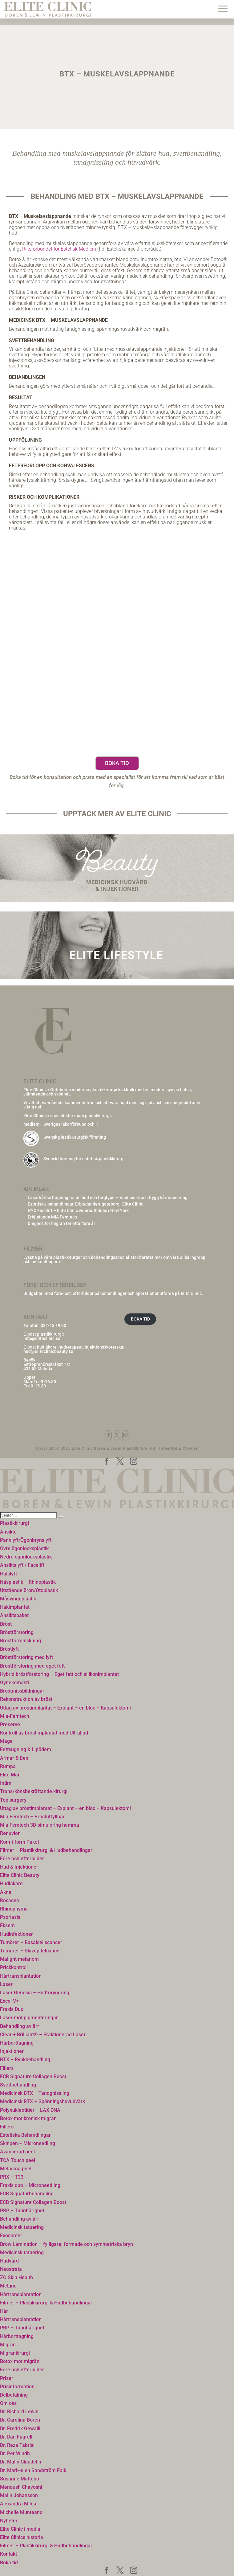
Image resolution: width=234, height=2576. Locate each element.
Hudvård (9, 2261)
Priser (6, 2378)
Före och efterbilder (22, 1858)
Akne (5, 1892)
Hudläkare (11, 1883)
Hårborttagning (17, 2043)
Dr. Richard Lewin (19, 2411)
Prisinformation (17, 2387)
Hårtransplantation (21, 1976)
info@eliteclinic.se (41, 1338)
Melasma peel (15, 2169)
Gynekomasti (14, 1682)
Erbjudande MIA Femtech (52, 1216)
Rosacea (9, 1900)
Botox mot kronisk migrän (28, 2118)
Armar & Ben (14, 1758)
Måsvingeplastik (18, 1599)
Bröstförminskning (20, 1641)
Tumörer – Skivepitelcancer (30, 1951)
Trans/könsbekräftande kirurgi (33, 1791)
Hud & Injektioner (19, 1867)
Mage (6, 1741)
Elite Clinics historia (21, 2537)
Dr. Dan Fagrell (16, 2437)
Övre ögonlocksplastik (24, 1548)
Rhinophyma (14, 1909)
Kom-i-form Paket (19, 1842)
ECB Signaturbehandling (27, 2194)
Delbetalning (14, 2395)
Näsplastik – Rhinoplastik (28, 1582)
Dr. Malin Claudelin (20, 2462)
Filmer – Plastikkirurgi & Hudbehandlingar (46, 1850)
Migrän (8, 2345)
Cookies (190, 1448)
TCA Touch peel (17, 2160)
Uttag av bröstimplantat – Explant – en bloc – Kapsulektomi (65, 1708)
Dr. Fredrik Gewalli (20, 2428)
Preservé (10, 1724)
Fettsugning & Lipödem (25, 1749)
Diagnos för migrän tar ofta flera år (61, 1223)
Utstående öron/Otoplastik (29, 1590)
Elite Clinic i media (20, 2529)
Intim (5, 1783)
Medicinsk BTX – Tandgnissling (34, 2093)
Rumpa (8, 1766)
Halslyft (8, 1574)
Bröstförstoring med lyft (26, 1657)
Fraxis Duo (11, 2009)
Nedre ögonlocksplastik (26, 1557)
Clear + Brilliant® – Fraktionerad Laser (43, 2034)
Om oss (8, 2403)
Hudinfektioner (16, 1934)
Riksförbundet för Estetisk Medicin (59, 249)
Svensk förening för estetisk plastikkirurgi (84, 1158)
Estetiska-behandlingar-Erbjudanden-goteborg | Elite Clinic (85, 1204)
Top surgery (13, 1800)
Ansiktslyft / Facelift (22, 1565)
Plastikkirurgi (14, 1523)
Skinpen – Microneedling (27, 2143)
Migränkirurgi (15, 2353)
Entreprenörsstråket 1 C (46, 1364)
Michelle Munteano (21, 2512)
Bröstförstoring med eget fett (32, 1666)
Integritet (168, 1448)
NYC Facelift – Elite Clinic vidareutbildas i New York (78, 1210)
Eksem (7, 1925)
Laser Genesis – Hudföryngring (34, 1993)
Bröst (6, 1624)
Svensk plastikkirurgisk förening (74, 1137)
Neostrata (11, 2269)
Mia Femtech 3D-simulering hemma (39, 1825)
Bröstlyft (9, 1649)
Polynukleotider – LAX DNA (30, 2110)
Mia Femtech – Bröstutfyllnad (33, 1817)
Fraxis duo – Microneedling (30, 2185)
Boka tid (117, 763)
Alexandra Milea (18, 2504)
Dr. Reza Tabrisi (17, 2445)
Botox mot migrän (19, 2361)
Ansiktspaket (14, 1615)
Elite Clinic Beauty (19, 1875)
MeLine (8, 2286)
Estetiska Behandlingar (25, 2135)
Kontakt (8, 2554)
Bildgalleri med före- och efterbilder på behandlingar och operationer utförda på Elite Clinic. (113, 1293)
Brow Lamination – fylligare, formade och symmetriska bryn (66, 2244)
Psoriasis (10, 1917)
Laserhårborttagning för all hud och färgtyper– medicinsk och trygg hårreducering (108, 1197)
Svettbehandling (18, 2085)
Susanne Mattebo (19, 2479)
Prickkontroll (14, 1967)
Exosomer (11, 2235)
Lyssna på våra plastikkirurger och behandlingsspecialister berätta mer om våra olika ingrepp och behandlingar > (114, 1259)
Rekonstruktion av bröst (26, 1699)
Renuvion (10, 1833)
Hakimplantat (15, 1607)
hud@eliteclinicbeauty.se (48, 1351)
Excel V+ (9, 2001)
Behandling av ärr (19, 2026)
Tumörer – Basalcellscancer (31, 1942)
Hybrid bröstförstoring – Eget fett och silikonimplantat (59, 1674)
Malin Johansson (19, 2495)
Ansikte (8, 1532)
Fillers (7, 2068)
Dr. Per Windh (15, 2453)
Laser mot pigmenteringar (29, 2018)
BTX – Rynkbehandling (25, 2059)
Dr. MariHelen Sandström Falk (33, 2470)
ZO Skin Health (16, 2277)
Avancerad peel (17, 2152)
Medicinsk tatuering (22, 2227)
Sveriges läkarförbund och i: (70, 1124)
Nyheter (9, 2521)
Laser (6, 1984)
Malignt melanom (19, 1959)
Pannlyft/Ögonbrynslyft (25, 1540)
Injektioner (12, 2051)
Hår (4, 2311)
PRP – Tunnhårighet (22, 2211)
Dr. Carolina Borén (20, 2420)
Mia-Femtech (14, 1716)
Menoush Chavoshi (21, 2487)
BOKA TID (140, 1319)
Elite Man (10, 1775)
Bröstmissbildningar (22, 1691)
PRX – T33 (11, 2177)
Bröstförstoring (17, 1632)
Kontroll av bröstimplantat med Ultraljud (44, 1733)
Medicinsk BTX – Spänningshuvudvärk (42, 2101)
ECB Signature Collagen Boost (33, 2076)
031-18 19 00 (53, 1325)
